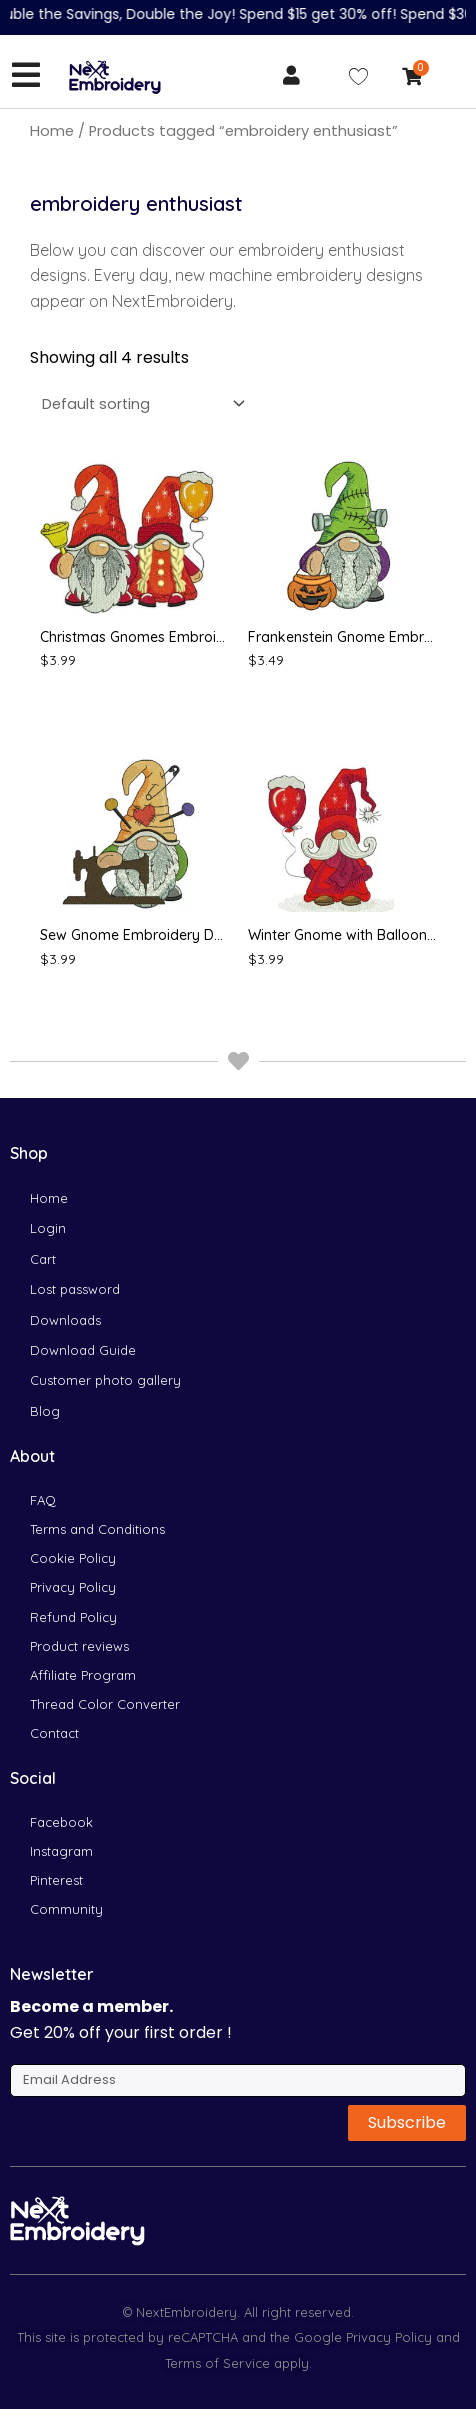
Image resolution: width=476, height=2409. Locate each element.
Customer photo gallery (105, 1380)
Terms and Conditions (97, 1529)
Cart (43, 1259)
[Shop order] (139, 403)
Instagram (61, 1851)
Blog (45, 1411)
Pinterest (56, 1880)
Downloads (65, 1320)
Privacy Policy (73, 1587)
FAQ (43, 1500)
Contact (54, 1733)
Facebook (61, 1822)
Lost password (75, 1289)
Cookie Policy (73, 1558)
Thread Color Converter (105, 1704)
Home (52, 131)
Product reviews (79, 1646)
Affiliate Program (83, 1675)
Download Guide (83, 1350)
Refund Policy (73, 1617)
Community (66, 1909)
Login (48, 1228)
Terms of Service (217, 2363)
